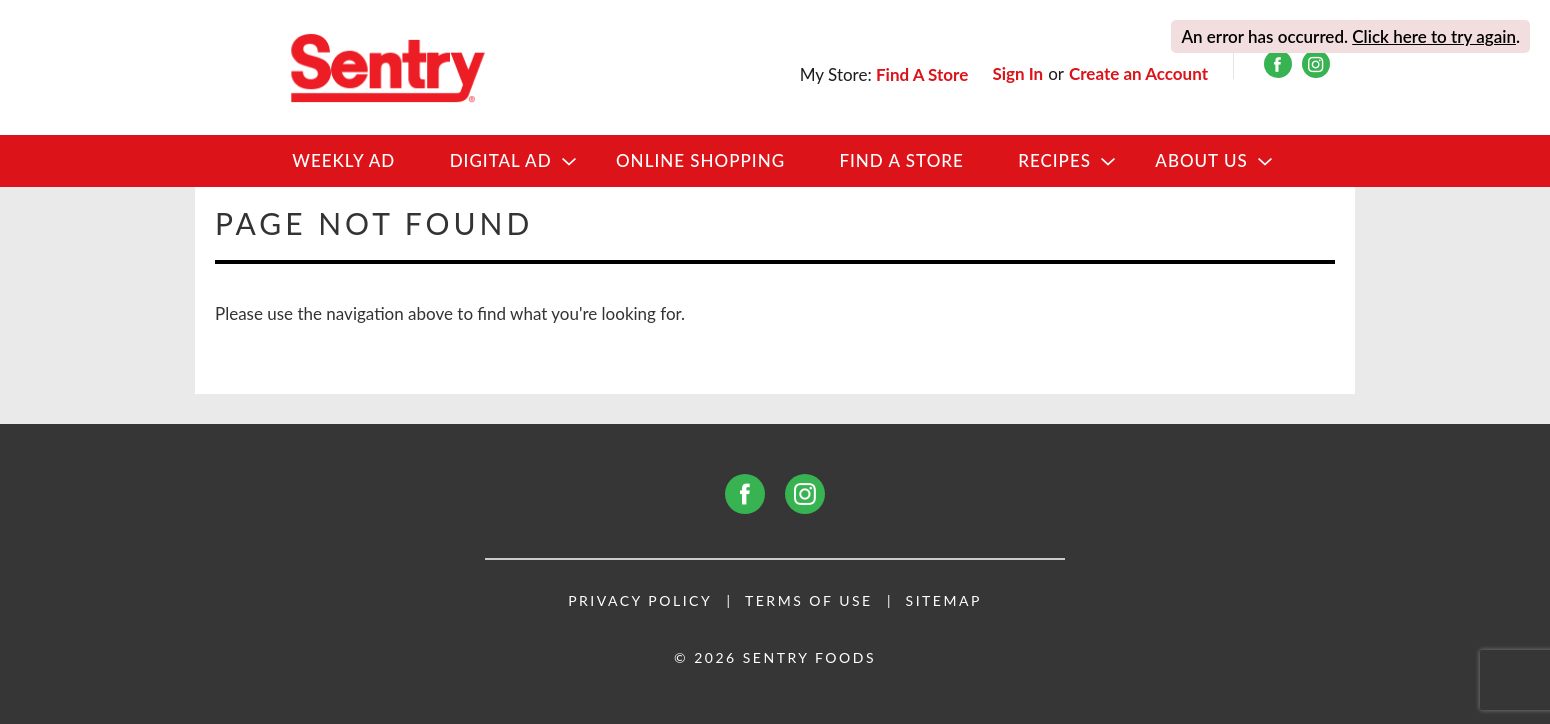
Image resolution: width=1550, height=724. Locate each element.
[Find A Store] (924, 74)
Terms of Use (809, 601)
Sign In (1017, 73)
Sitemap (944, 601)
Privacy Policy (640, 601)
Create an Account (1138, 73)
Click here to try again (1434, 36)
